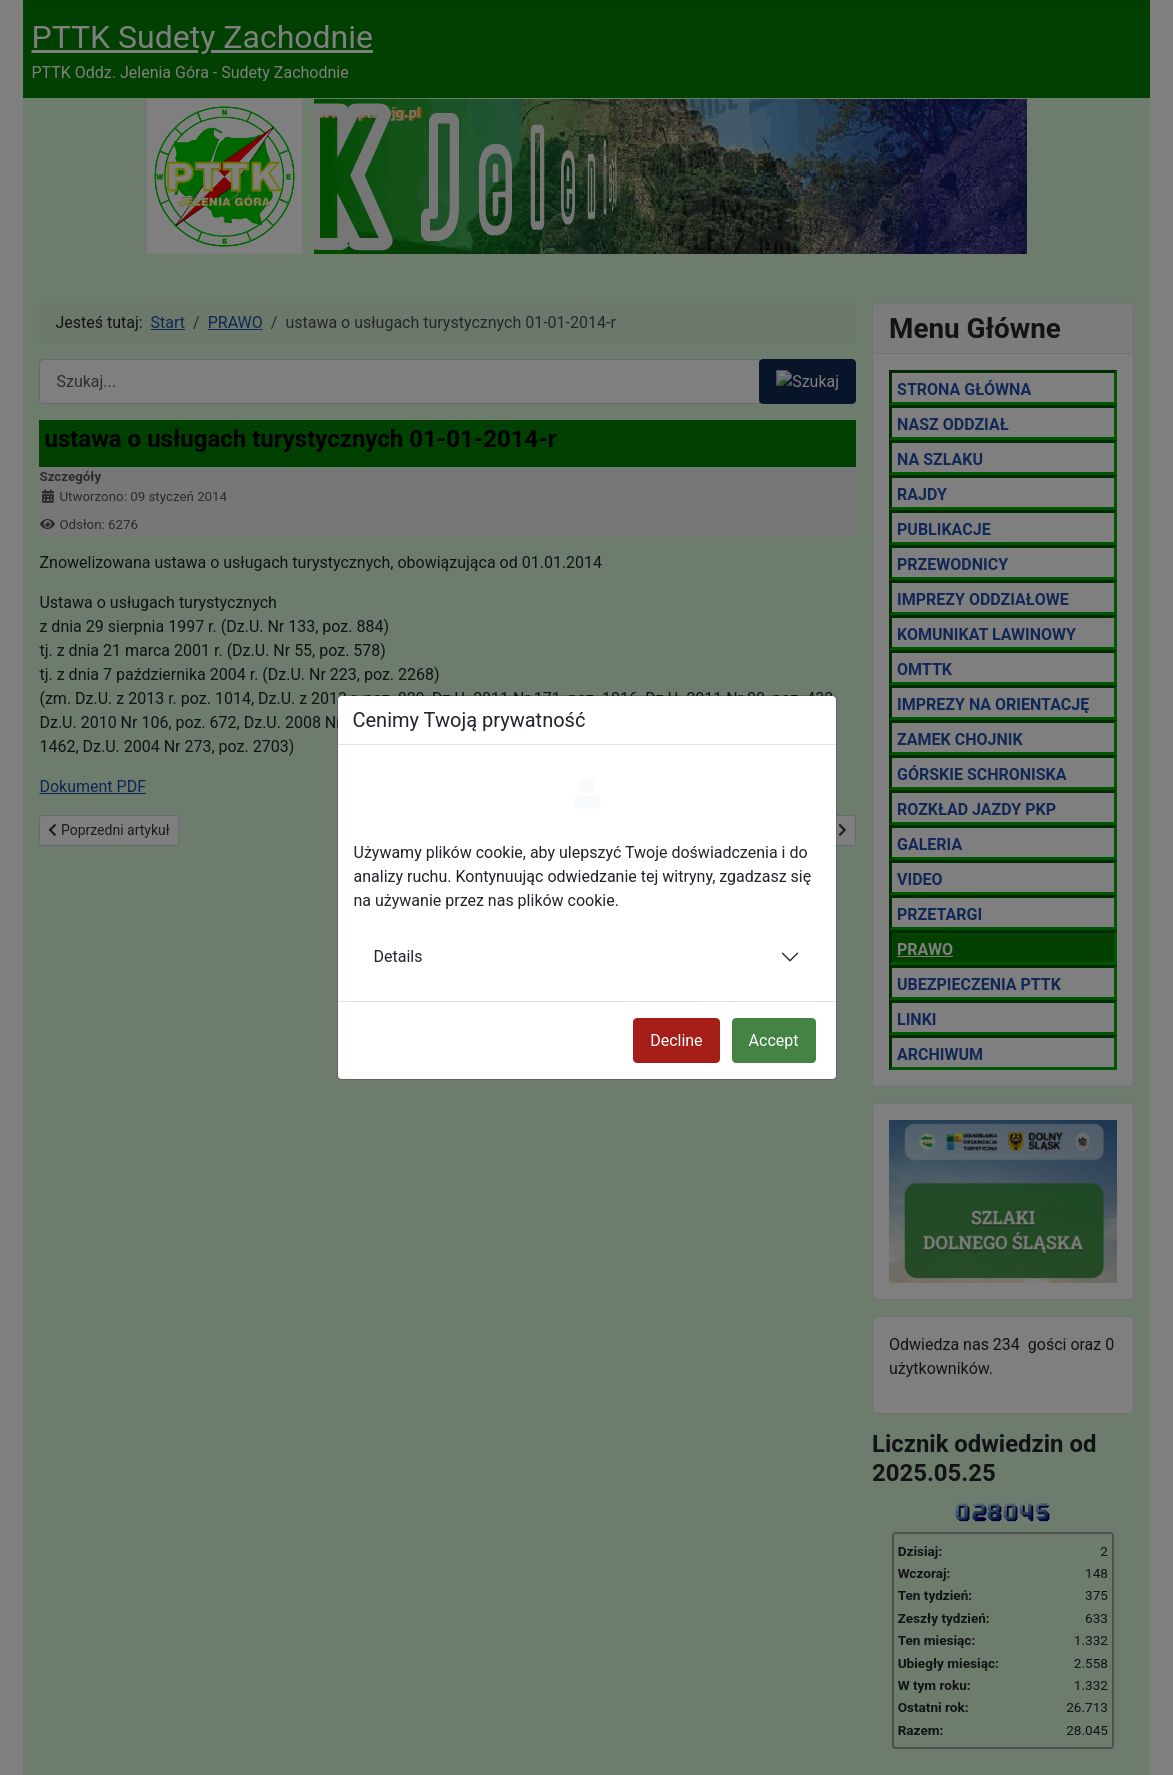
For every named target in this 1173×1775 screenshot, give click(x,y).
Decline (676, 1040)
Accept (774, 1040)
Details (398, 956)
